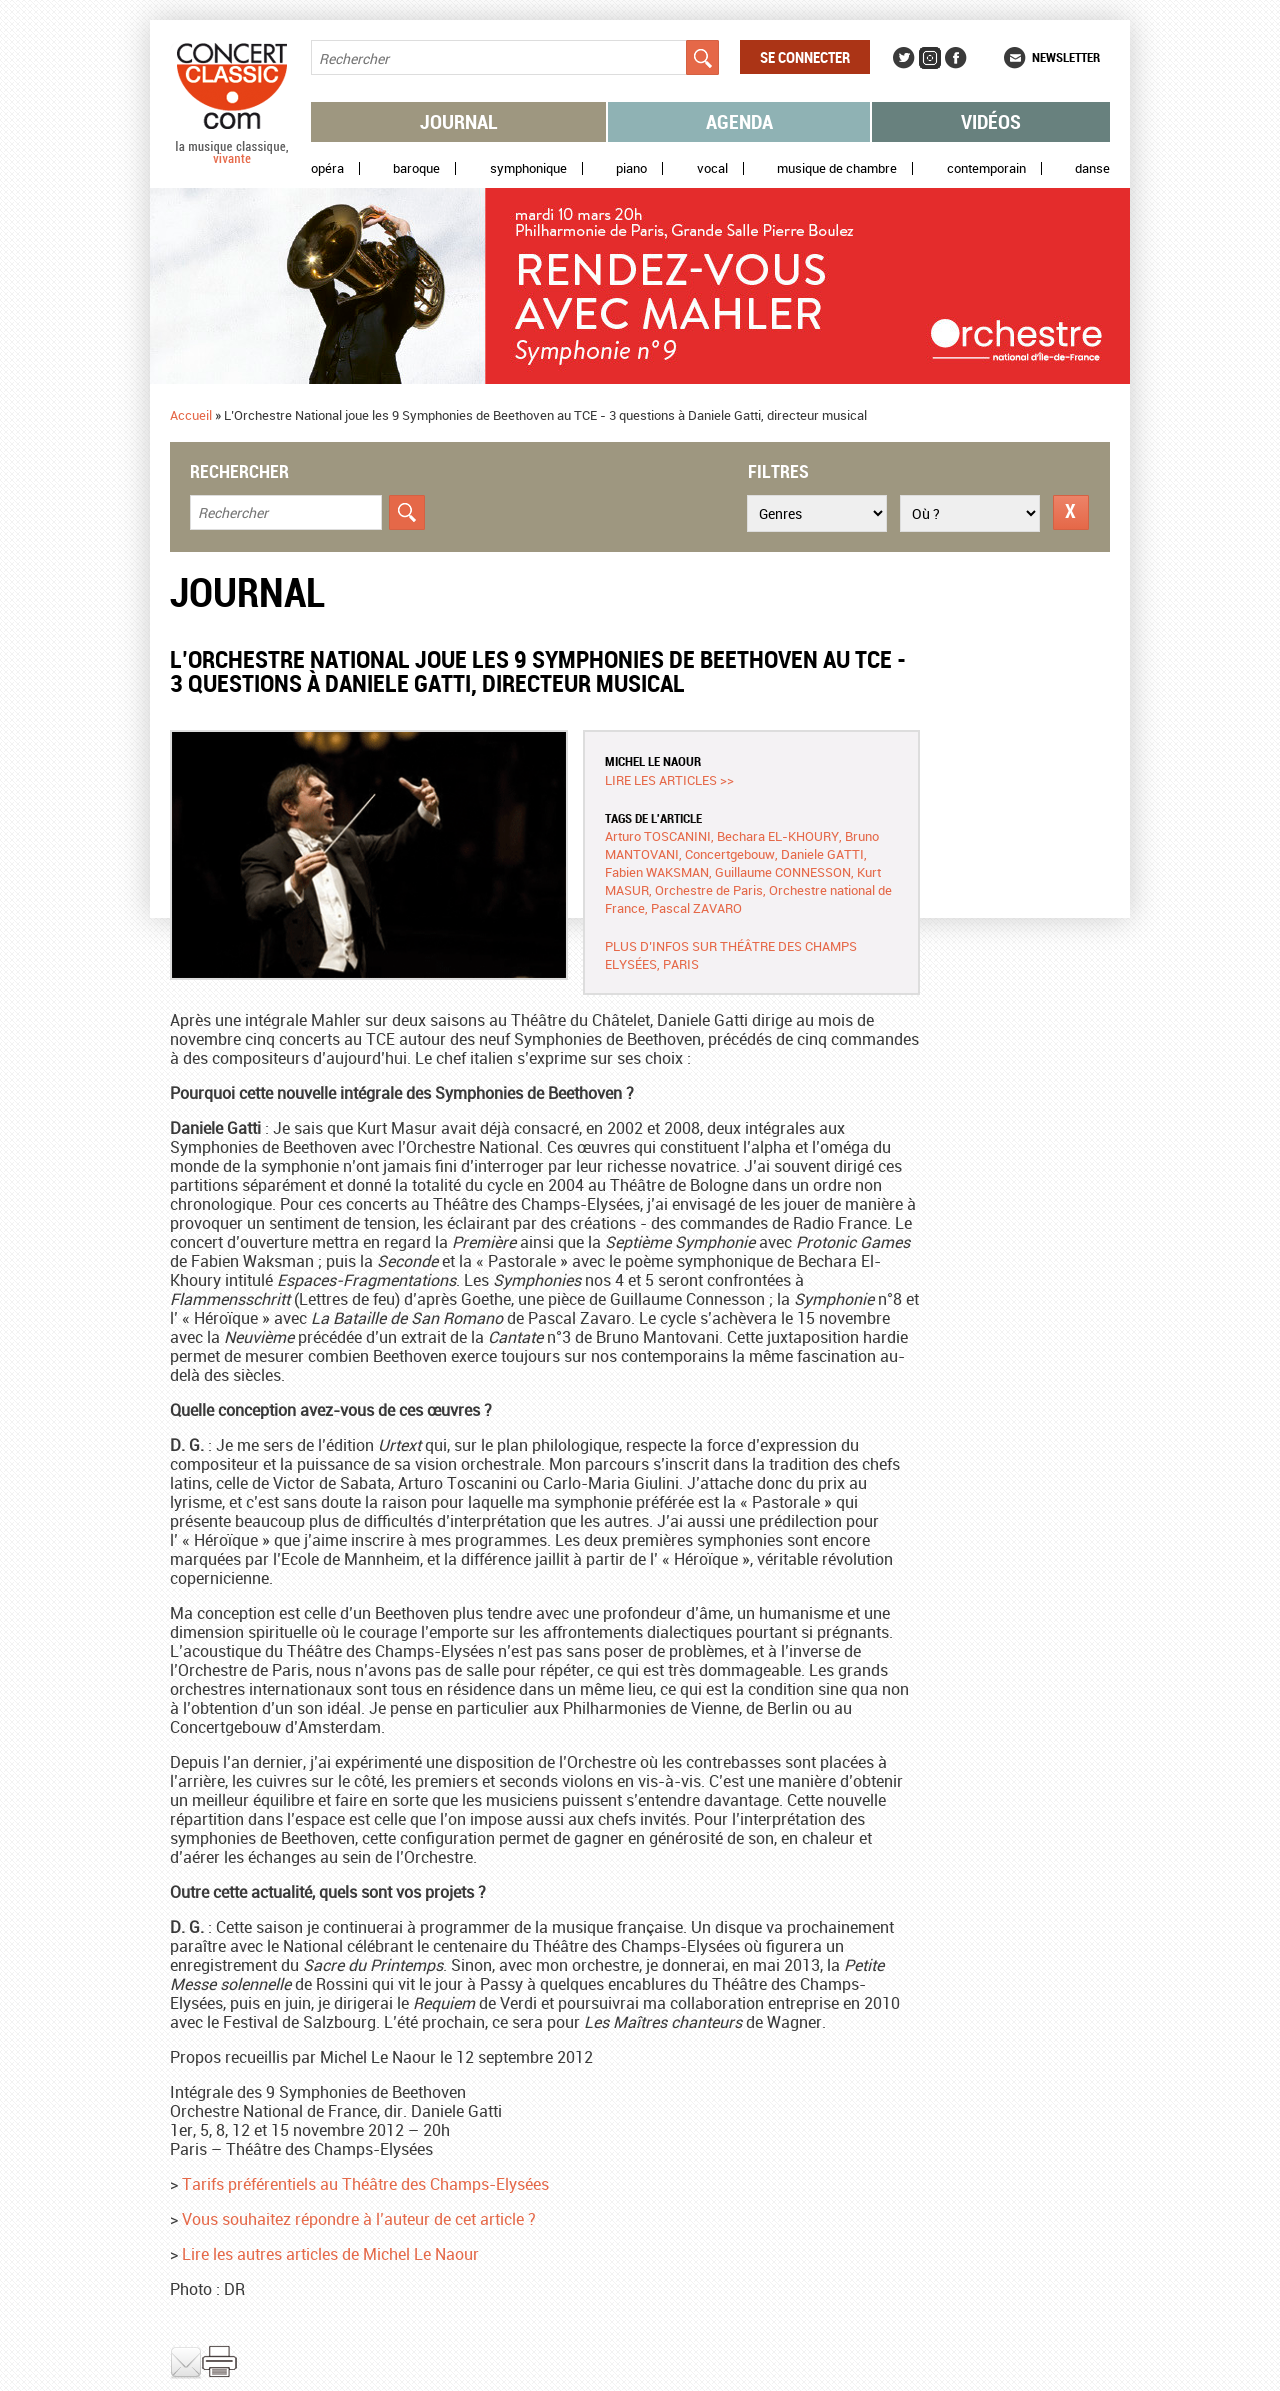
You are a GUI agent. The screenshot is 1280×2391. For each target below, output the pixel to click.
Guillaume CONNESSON (783, 872)
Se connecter (805, 57)
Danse (1092, 168)
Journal (459, 121)
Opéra (327, 168)
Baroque (416, 168)
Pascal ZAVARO (696, 908)
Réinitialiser (1071, 512)
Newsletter (1066, 57)
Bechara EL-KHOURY (778, 836)
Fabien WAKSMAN (657, 872)
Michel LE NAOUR (653, 761)
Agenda (739, 121)
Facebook (956, 58)
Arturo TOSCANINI (658, 836)
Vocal (712, 168)
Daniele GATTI (822, 854)
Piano (631, 168)
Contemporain (986, 168)
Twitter (904, 58)
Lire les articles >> (669, 780)
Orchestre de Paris (709, 890)
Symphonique (528, 168)
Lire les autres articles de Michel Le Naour (330, 2254)
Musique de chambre (837, 168)
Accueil (191, 415)
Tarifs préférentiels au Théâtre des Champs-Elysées (365, 2184)
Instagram (930, 58)
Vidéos (991, 121)
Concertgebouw (730, 854)
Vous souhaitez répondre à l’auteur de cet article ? (359, 2219)
